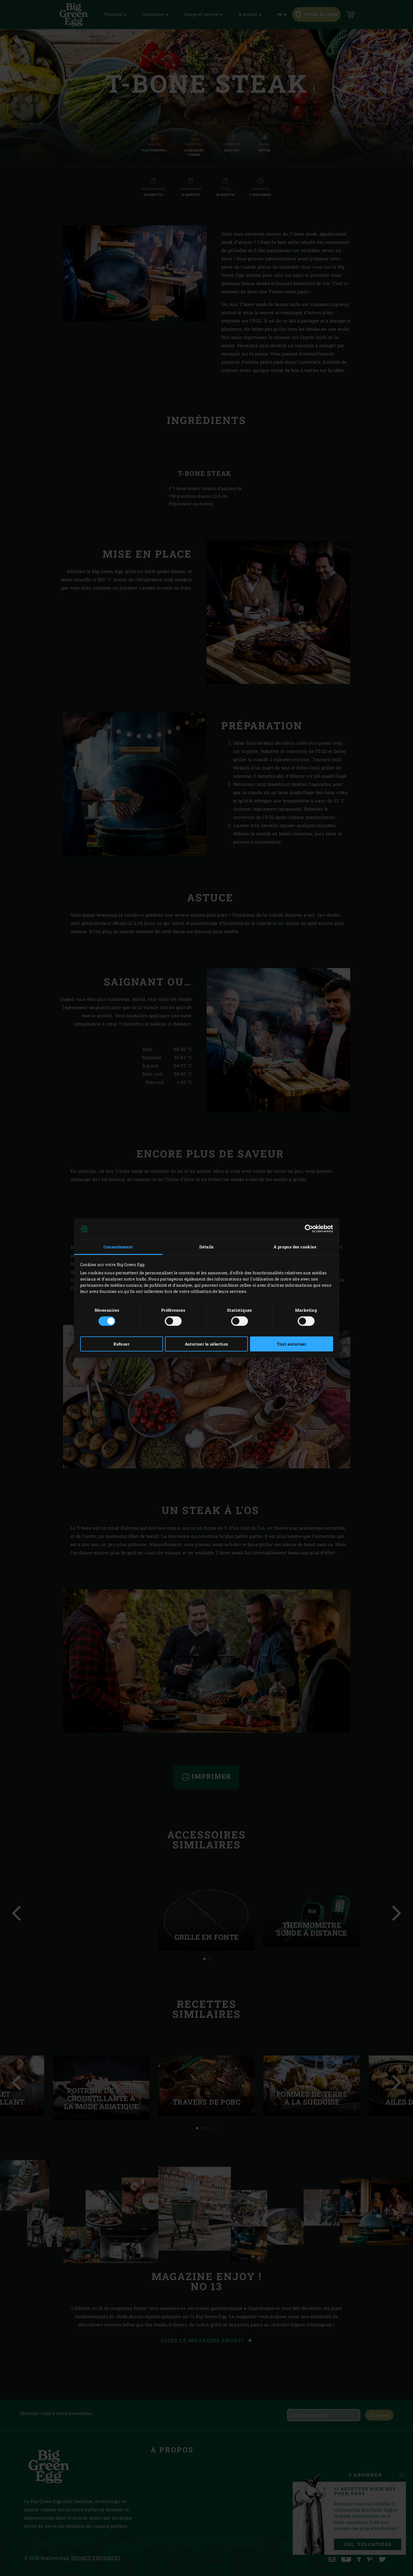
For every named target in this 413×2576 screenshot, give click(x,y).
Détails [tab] (206, 1247)
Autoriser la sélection (206, 1344)
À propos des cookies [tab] (295, 1247)
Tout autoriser (292, 1344)
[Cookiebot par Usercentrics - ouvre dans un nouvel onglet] (307, 1229)
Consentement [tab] (118, 1247)
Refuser (121, 1344)
